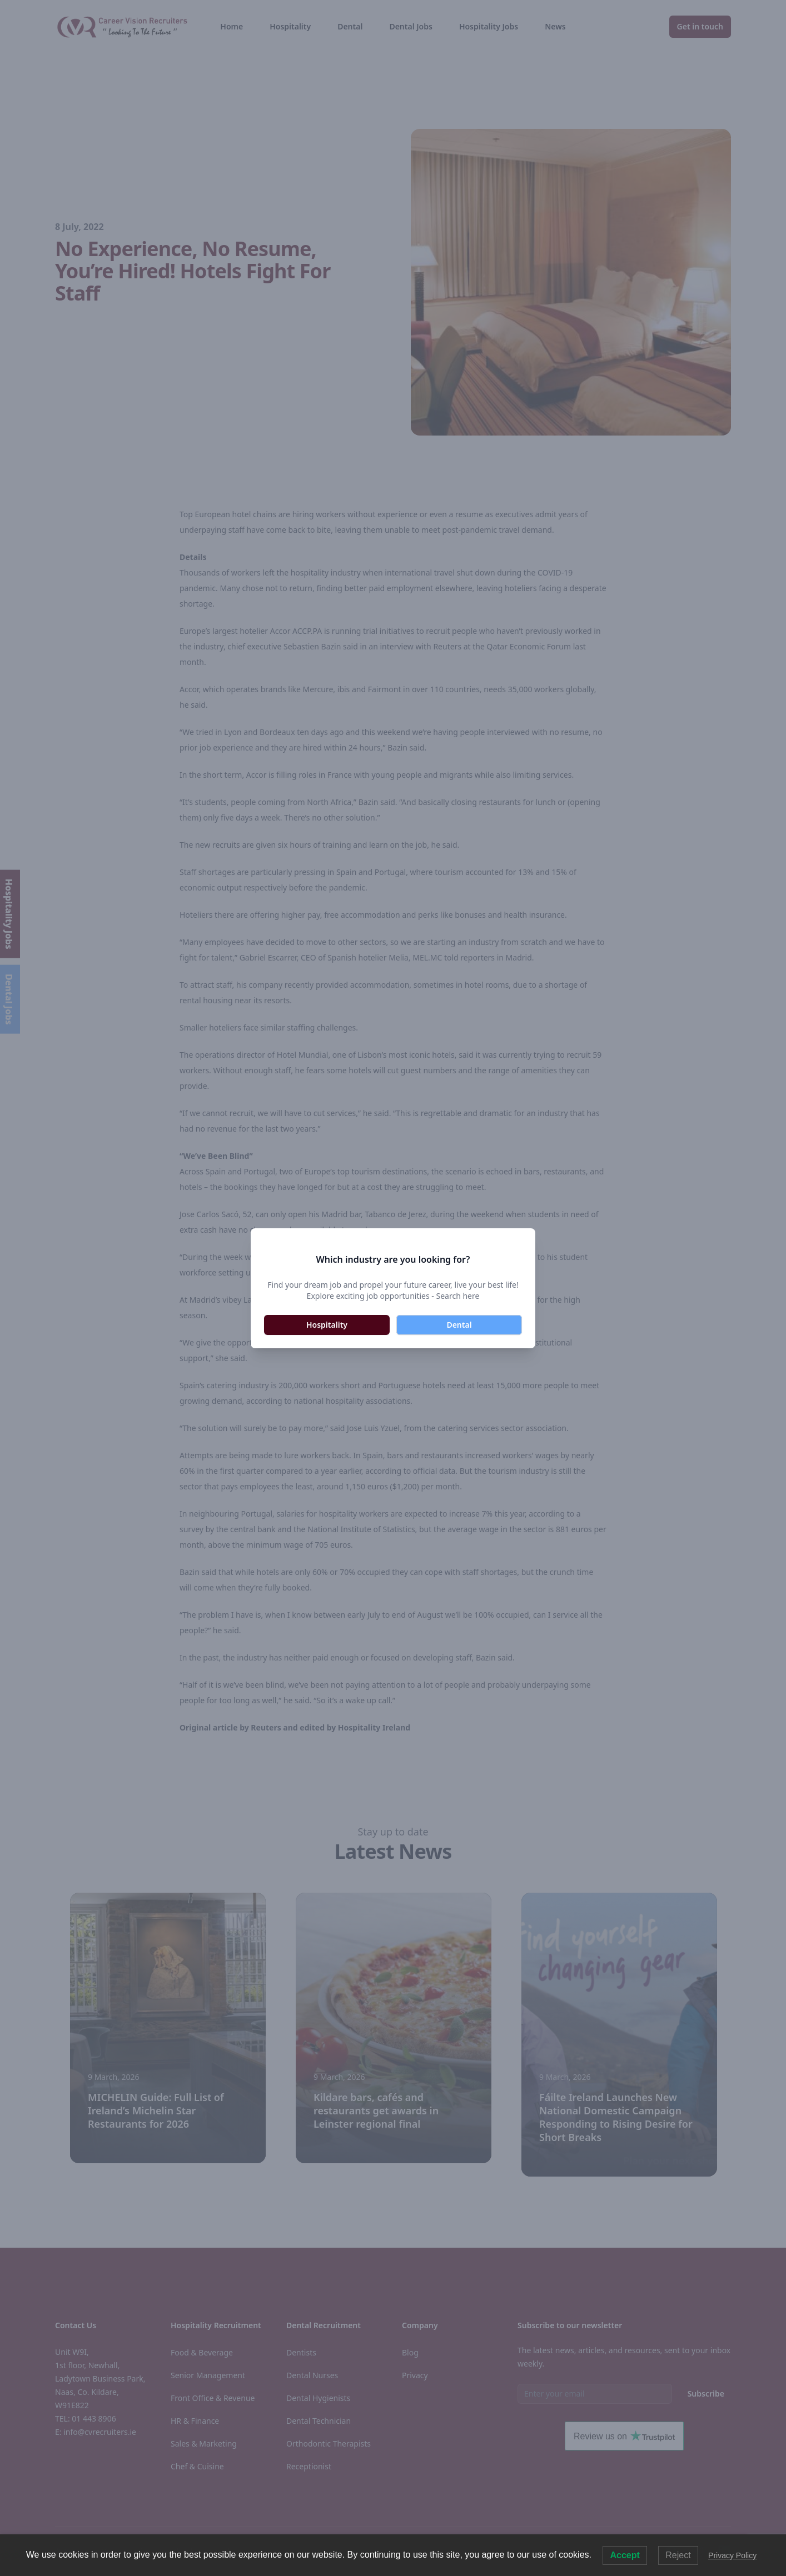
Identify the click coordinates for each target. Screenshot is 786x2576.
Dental (458, 1324)
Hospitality (326, 1324)
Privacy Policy (732, 2555)
